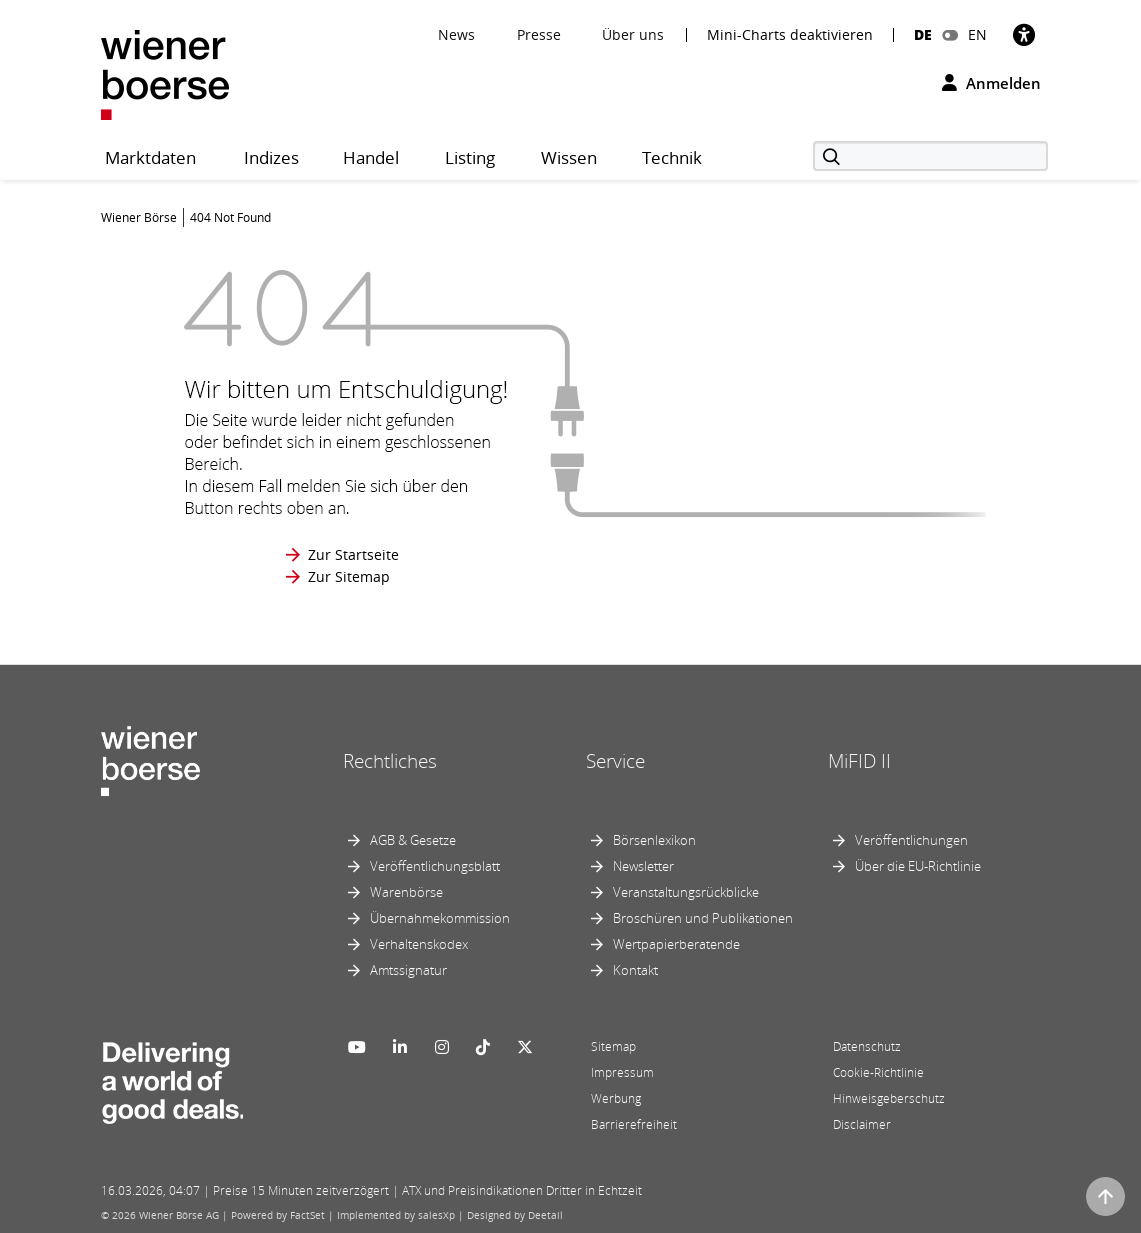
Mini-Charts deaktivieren (790, 35)
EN (977, 34)
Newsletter (643, 866)
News (456, 34)
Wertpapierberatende (676, 944)
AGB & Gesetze (413, 840)
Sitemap (613, 1046)
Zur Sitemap (349, 576)
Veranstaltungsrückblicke (686, 892)
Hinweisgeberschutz (889, 1098)
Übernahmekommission (440, 918)
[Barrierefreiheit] (1024, 34)
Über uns (633, 34)
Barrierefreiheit (634, 1124)
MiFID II (859, 761)
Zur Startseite (353, 554)
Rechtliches (390, 761)
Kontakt (635, 970)
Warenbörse (406, 892)
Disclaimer (862, 1124)
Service (615, 761)
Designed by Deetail (515, 1215)
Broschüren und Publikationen (703, 918)
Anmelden (991, 83)
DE (923, 34)
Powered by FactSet (278, 1215)
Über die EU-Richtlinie (918, 866)
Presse (539, 34)
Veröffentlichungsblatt (435, 866)
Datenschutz (867, 1046)
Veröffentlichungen (911, 840)
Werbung (616, 1098)
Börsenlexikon (654, 840)
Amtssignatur (408, 970)
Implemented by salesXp (396, 1215)
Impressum (622, 1072)
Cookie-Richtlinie (878, 1072)
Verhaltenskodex (419, 944)
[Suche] (930, 156)
